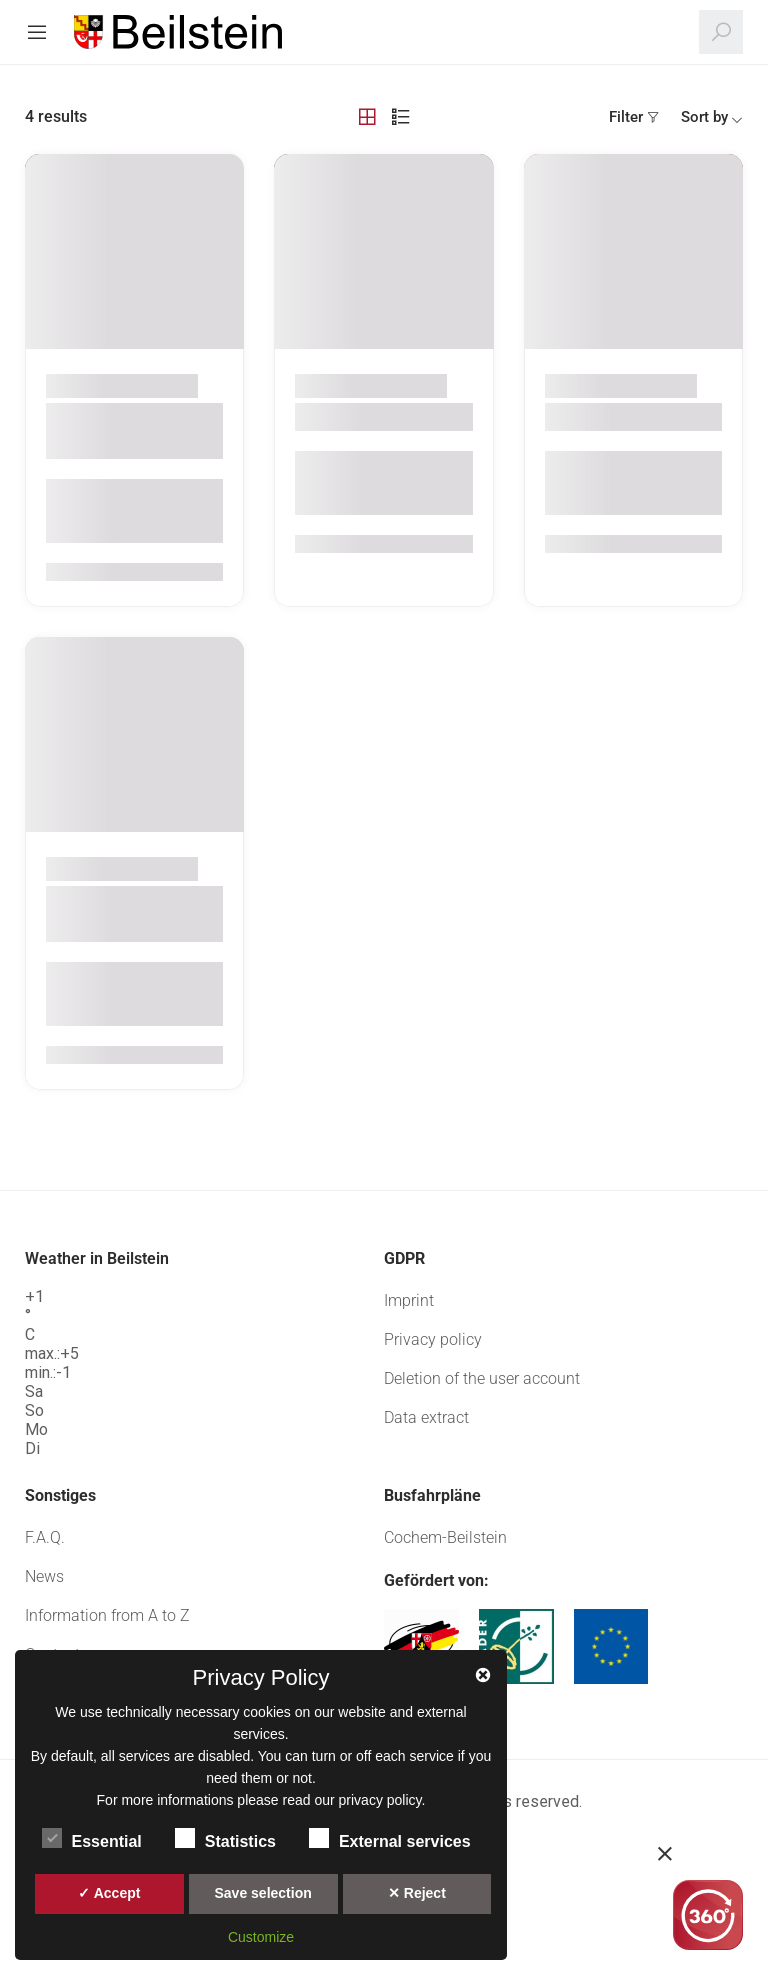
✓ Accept (109, 1893)
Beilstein (166, 385)
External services (390, 1838)
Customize (261, 1937)
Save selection (262, 1893)
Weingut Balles (362, 417)
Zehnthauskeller (617, 417)
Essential (92, 1838)
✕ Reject (417, 1893)
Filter (626, 117)
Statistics (225, 1838)
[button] (708, 1854)
